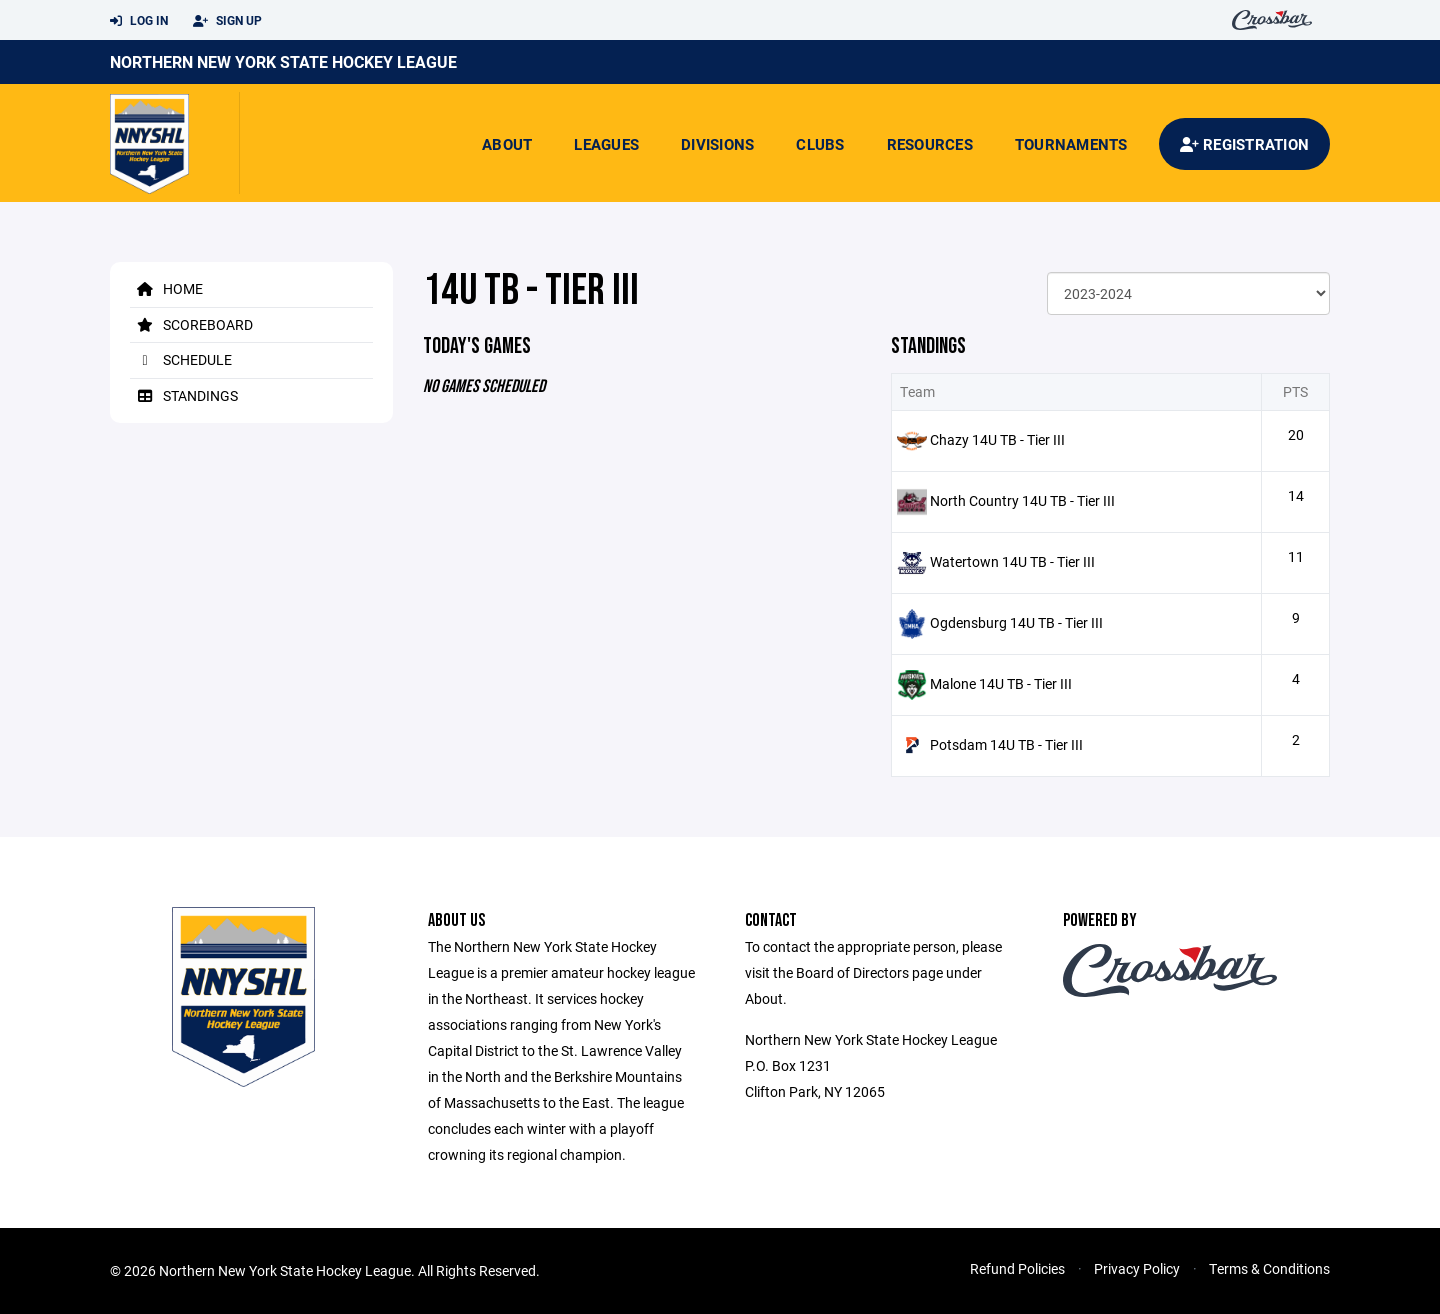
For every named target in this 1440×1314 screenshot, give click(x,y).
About (507, 144)
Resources (930, 144)
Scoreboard (191, 324)
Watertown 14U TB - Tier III (1012, 561)
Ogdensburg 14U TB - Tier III (1016, 622)
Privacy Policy (1137, 1268)
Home (166, 288)
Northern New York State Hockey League (283, 61)
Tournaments (1071, 144)
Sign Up (227, 21)
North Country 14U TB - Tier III (1022, 500)
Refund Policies (1017, 1268)
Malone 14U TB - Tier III (1001, 683)
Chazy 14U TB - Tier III (997, 439)
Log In (139, 21)
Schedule (181, 359)
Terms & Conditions (1269, 1268)
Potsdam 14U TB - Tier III (1006, 744)
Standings (184, 395)
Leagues (606, 144)
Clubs (820, 144)
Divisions (717, 144)
